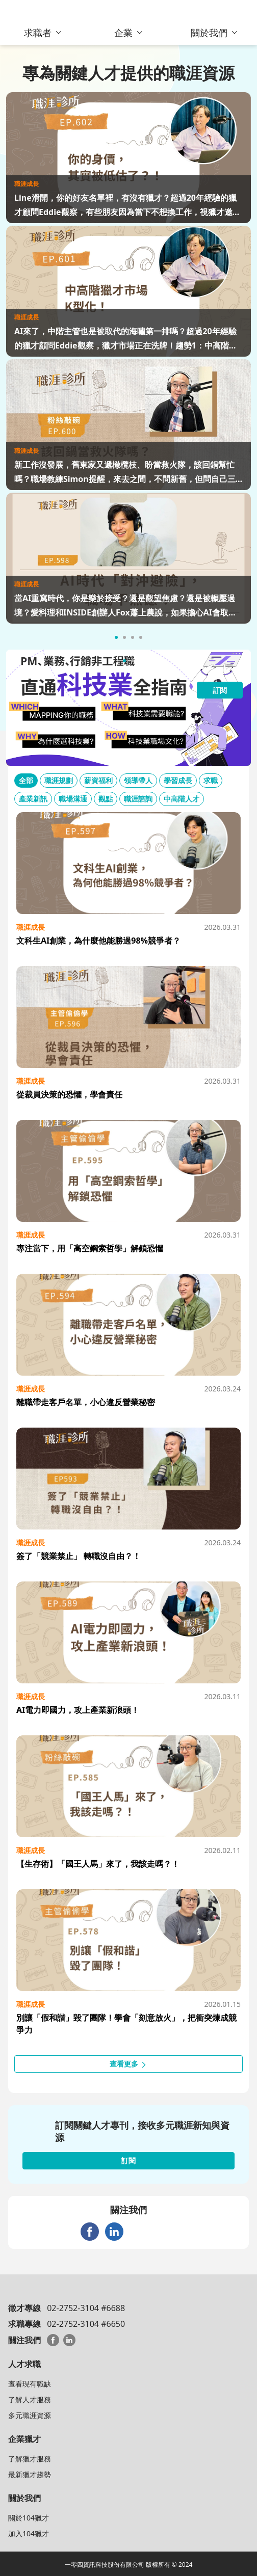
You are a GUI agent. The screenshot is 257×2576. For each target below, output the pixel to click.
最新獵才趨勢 (29, 2474)
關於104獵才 (28, 2518)
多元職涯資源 (29, 2415)
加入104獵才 (28, 2533)
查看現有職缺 (29, 2384)
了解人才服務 (29, 2399)
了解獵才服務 (29, 2458)
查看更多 (128, 2064)
